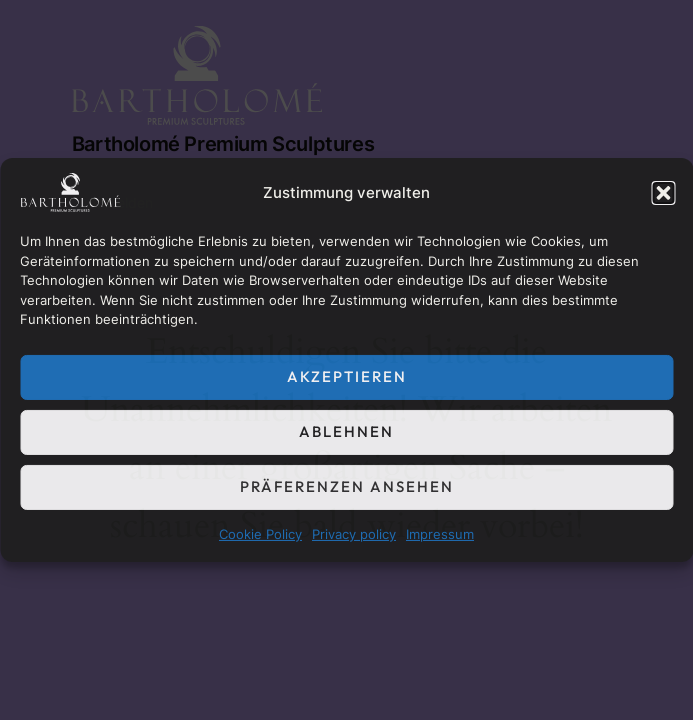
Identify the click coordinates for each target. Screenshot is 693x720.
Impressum (440, 534)
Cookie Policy (260, 534)
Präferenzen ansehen (347, 486)
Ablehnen (346, 431)
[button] (663, 193)
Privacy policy (354, 534)
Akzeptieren (347, 376)
